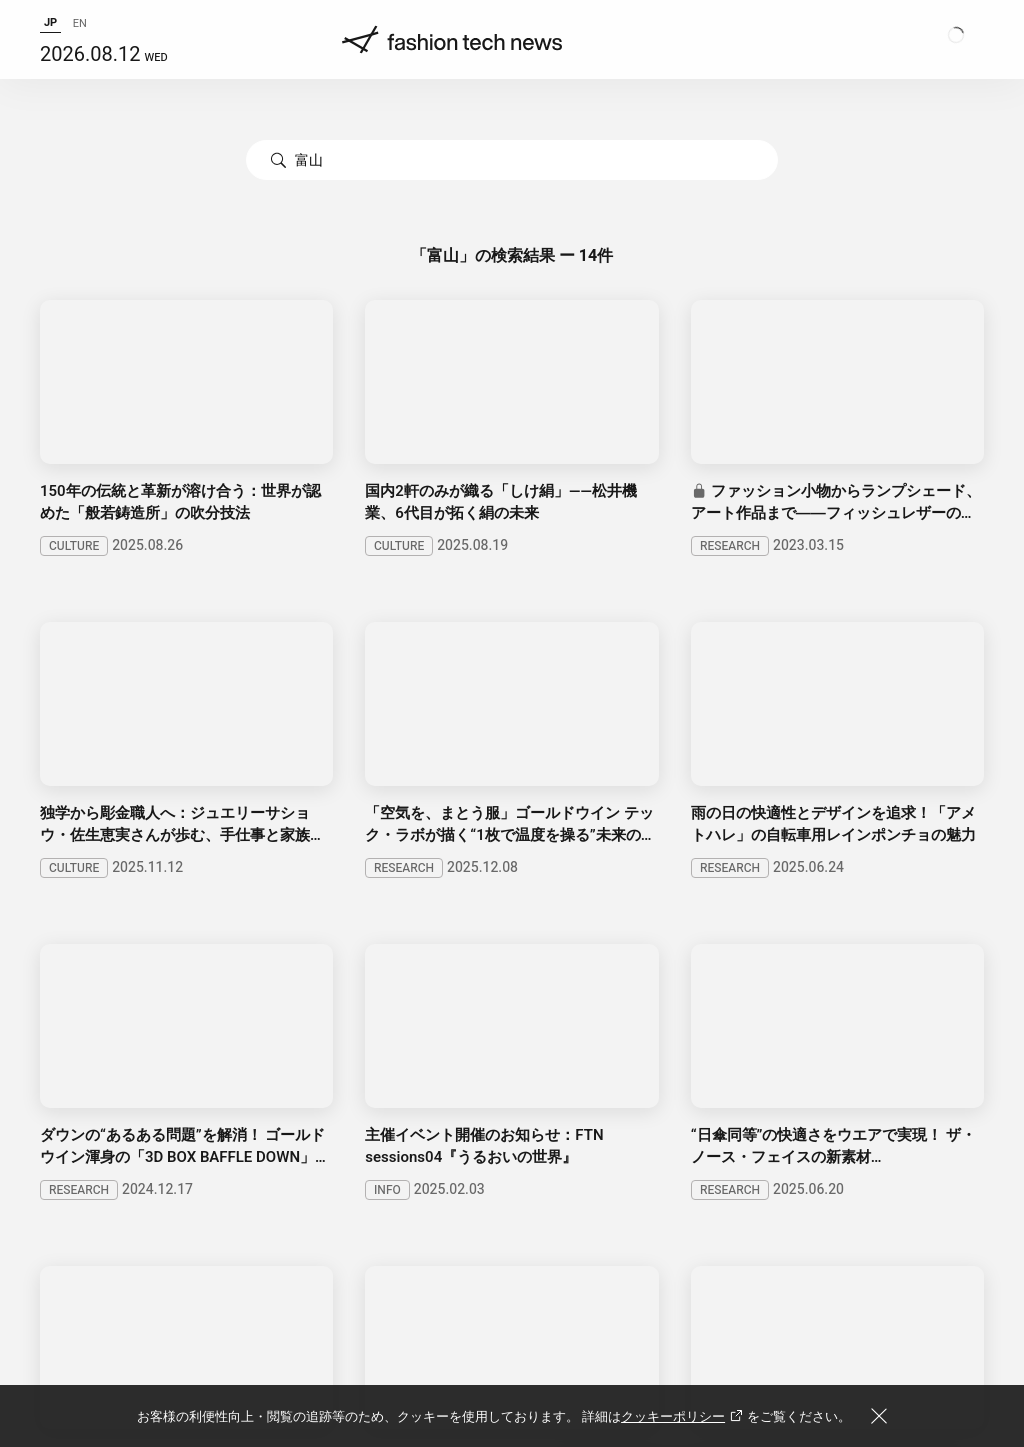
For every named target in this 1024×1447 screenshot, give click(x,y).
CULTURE (377, 1021)
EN (80, 34)
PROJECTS (311, 1076)
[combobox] (512, 160)
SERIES (227, 1076)
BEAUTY (460, 1021)
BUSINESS (74, 1021)
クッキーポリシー (684, 1416)
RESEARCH (170, 1021)
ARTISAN (481, 1076)
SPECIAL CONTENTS (109, 1076)
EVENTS (399, 1076)
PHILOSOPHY (277, 1021)
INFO (528, 1021)
